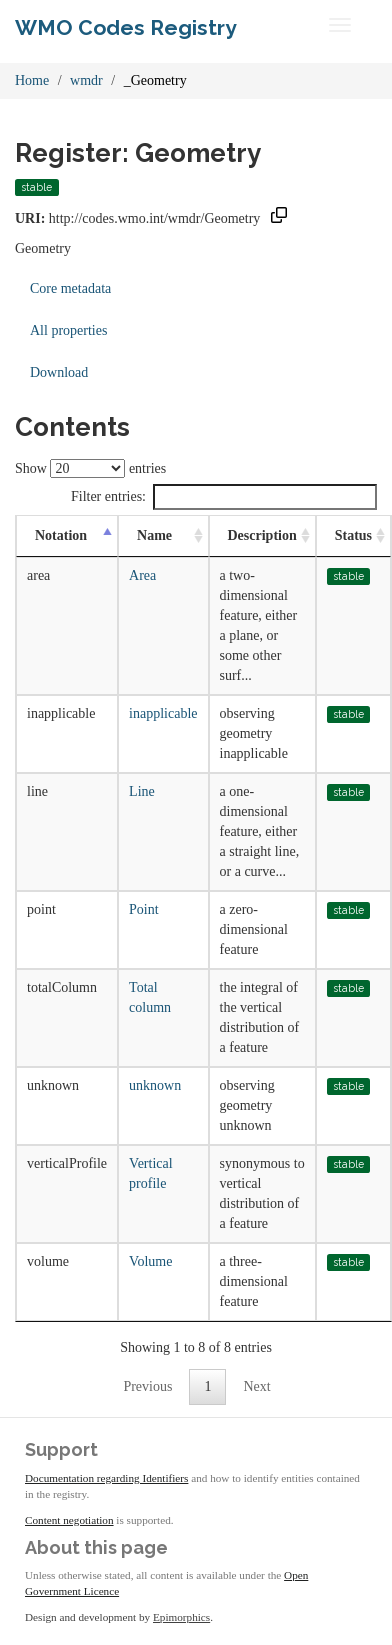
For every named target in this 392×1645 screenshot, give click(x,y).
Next (256, 1386)
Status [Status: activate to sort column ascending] (353, 535)
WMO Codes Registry (126, 27)
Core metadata (70, 288)
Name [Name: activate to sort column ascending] (154, 535)
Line (142, 791)
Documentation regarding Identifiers (106, 1478)
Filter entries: (224, 497)
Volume (150, 1261)
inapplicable (163, 713)
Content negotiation (69, 1520)
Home (32, 80)
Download (59, 372)
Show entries (90, 468)
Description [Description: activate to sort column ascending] (262, 535)
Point (144, 909)
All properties (68, 330)
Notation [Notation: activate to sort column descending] (61, 535)
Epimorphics (181, 1617)
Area (142, 575)
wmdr (86, 80)
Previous (147, 1386)
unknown (155, 1085)
